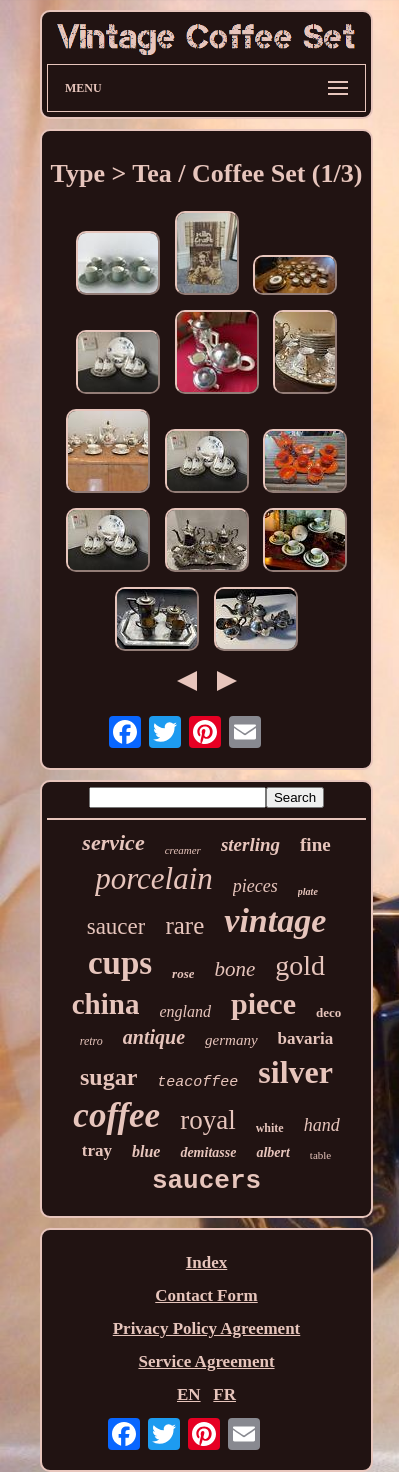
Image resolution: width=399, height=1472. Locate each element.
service (113, 842)
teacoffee (197, 1082)
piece (263, 1003)
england (185, 1011)
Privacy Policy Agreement (207, 1328)
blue (146, 1151)
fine (315, 844)
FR (224, 1394)
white (270, 1128)
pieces (255, 886)
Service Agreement (206, 1361)
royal (207, 1120)
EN (189, 1394)
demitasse (208, 1152)
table (320, 1155)
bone (234, 969)
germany (231, 1040)
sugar (108, 1077)
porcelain (154, 878)
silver (295, 1072)
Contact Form (206, 1295)
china (106, 1004)
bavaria (306, 1038)
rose (183, 973)
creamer (183, 850)
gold (300, 965)
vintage (275, 920)
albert (272, 1152)
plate (308, 891)
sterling (250, 844)
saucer (116, 926)
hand (322, 1125)
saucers (206, 1181)
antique (154, 1037)
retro (91, 1041)
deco (328, 1012)
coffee (116, 1115)
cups (120, 963)
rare (184, 925)
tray (97, 1150)
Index (207, 1262)
